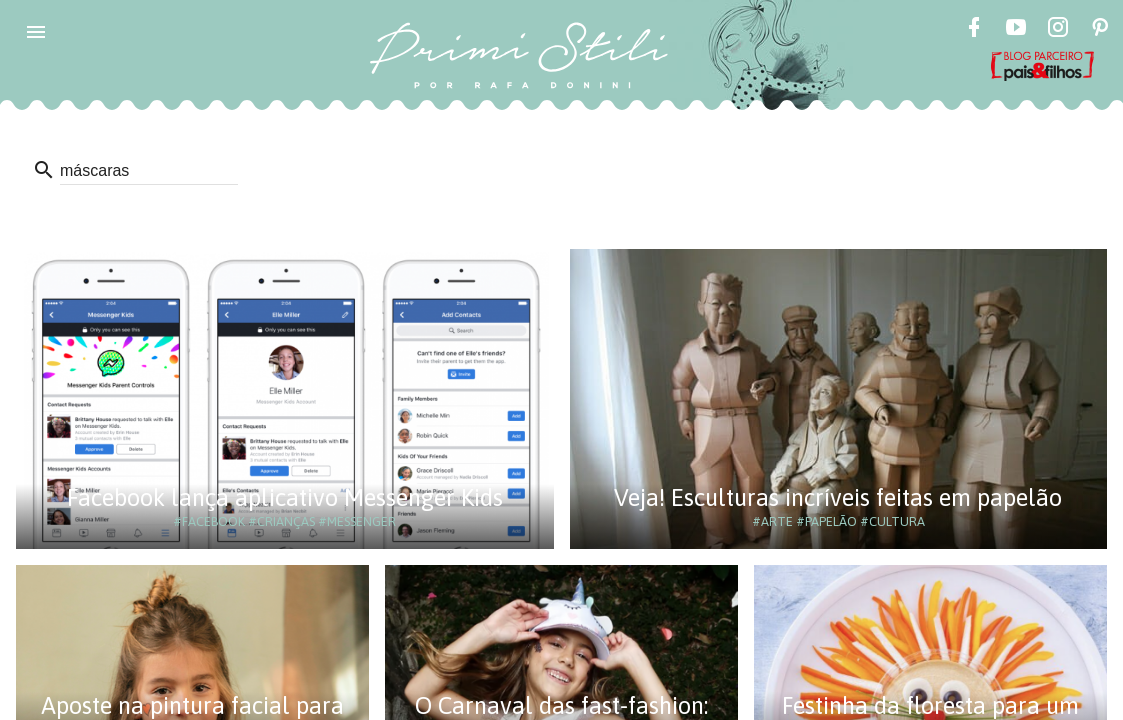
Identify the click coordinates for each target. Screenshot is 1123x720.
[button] (36, 32)
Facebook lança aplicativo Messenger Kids (285, 497)
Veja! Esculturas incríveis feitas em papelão (838, 497)
